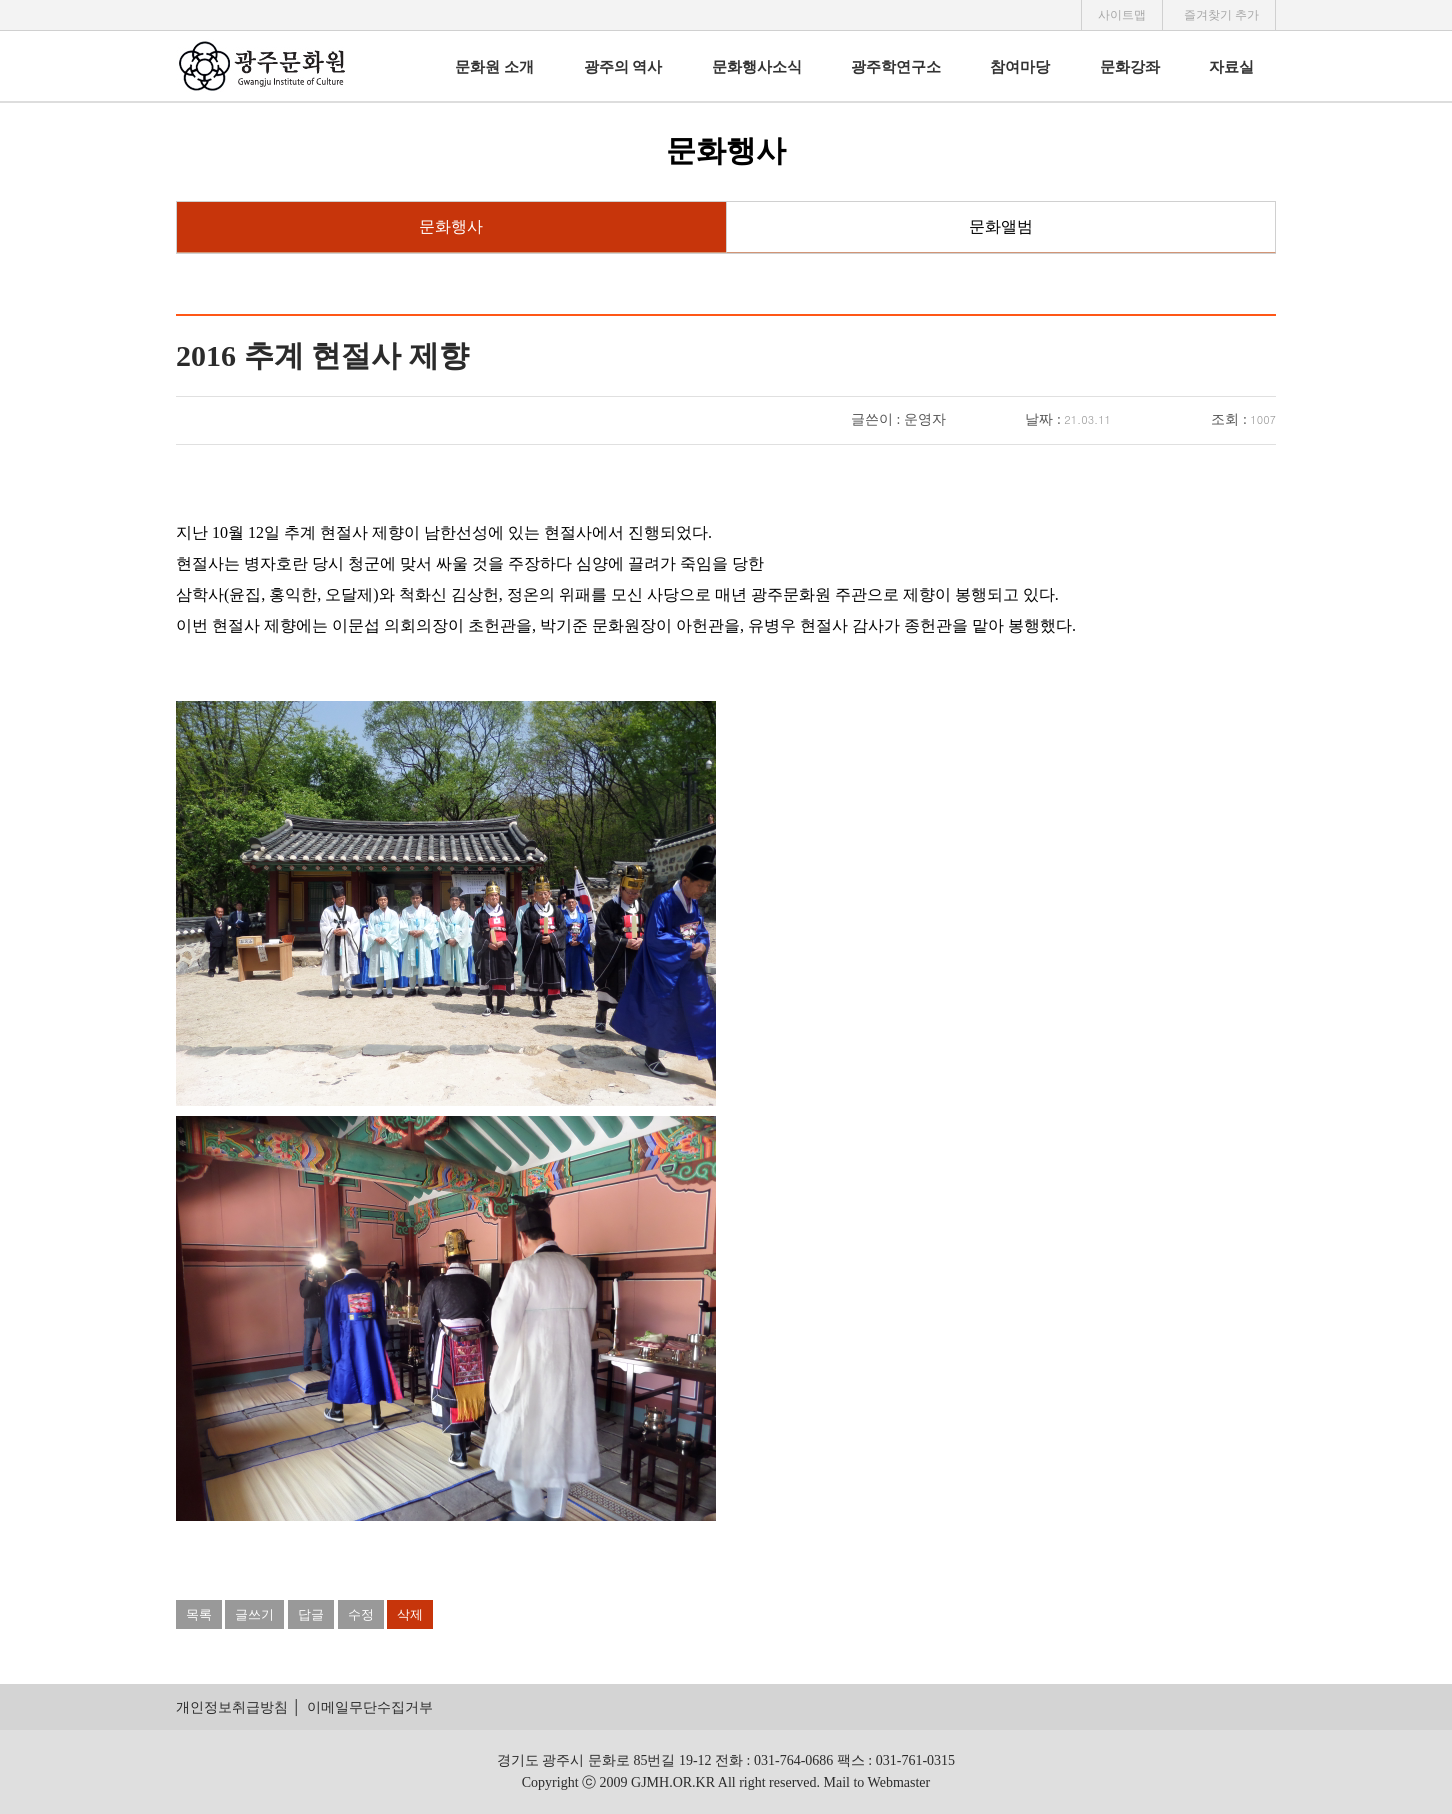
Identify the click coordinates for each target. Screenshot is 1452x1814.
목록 (199, 1614)
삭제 (410, 1614)
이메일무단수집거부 (370, 1707)
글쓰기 (254, 1614)
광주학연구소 (896, 67)
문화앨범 (1001, 226)
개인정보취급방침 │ (238, 1707)
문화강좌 (1130, 67)
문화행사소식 (757, 67)
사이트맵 (1122, 15)
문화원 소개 (494, 67)
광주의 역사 (623, 67)
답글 (311, 1614)
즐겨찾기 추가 (1221, 15)
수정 (361, 1614)
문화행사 (451, 226)
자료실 (1231, 67)
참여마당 (1020, 67)
